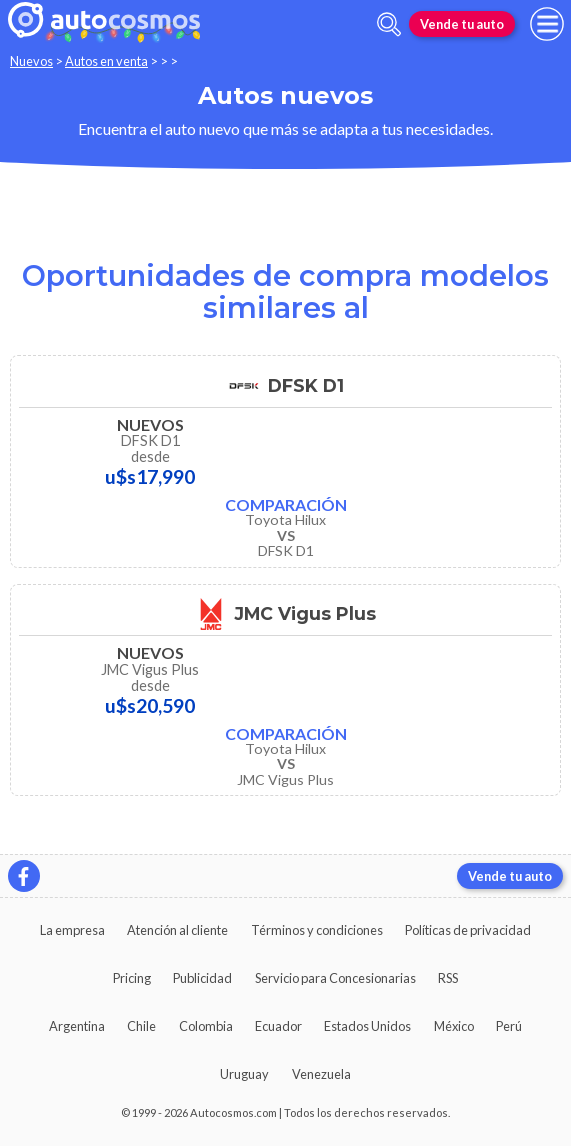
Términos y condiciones (317, 930)
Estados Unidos (367, 1026)
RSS (448, 978)
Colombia (206, 1026)
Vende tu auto (462, 24)
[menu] (547, 24)
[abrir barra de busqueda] (389, 24)
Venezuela (321, 1074)
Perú (509, 1026)
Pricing (132, 978)
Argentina (77, 1026)
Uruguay (244, 1074)
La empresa (72, 930)
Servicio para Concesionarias (335, 978)
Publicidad (202, 978)
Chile (141, 1026)
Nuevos (31, 61)
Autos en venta (106, 61)
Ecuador (278, 1026)
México (454, 1026)
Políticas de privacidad (468, 930)
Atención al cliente (177, 930)
